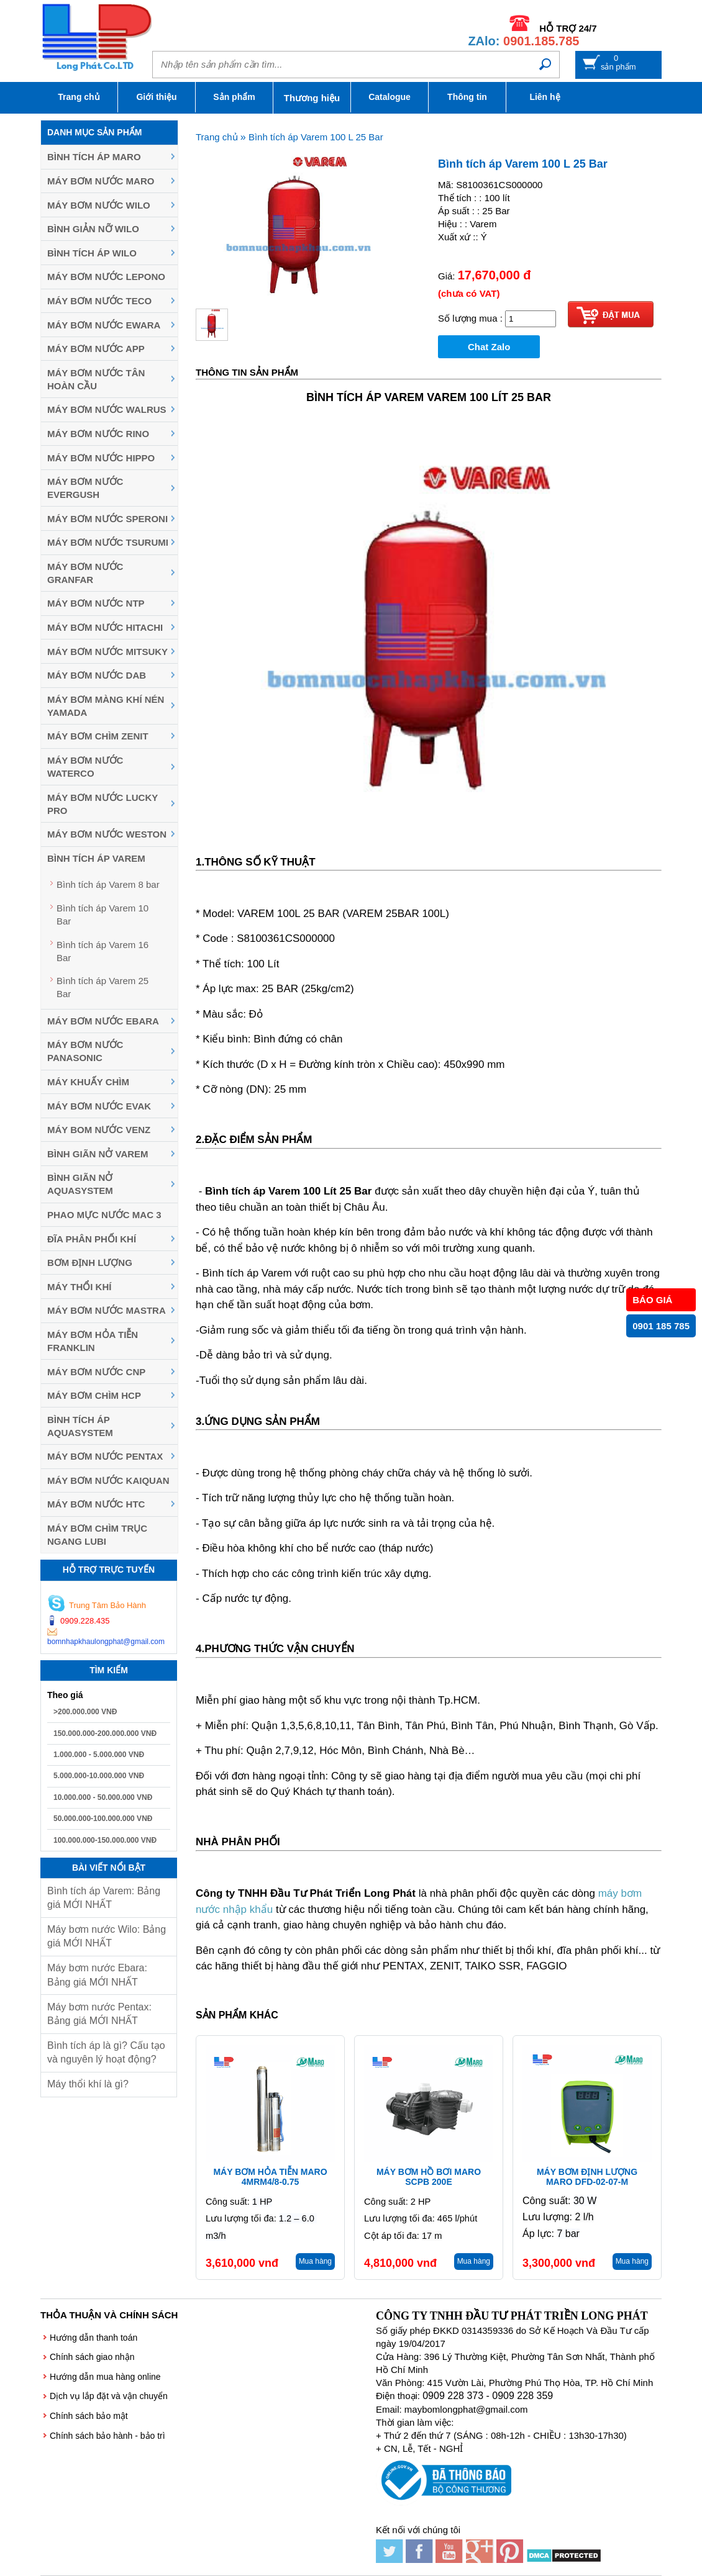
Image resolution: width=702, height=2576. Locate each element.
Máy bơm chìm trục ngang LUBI (97, 1535)
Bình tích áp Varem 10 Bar (102, 914)
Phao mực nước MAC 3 (104, 1214)
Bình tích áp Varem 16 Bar (102, 951)
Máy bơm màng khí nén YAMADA (105, 706)
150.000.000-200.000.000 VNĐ (105, 1733)
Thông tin (467, 97)
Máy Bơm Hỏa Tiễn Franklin (92, 1341)
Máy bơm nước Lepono (106, 276)
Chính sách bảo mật (89, 2416)
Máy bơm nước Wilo (98, 205)
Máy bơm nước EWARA (103, 325)
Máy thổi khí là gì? (88, 2084)
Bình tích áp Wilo (92, 253)
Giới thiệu (156, 97)
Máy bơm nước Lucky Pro (102, 804)
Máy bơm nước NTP (96, 603)
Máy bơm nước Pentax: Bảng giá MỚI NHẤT (99, 2014)
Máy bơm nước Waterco (85, 767)
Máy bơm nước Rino (98, 433)
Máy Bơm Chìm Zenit (97, 736)
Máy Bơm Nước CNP (96, 1372)
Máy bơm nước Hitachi (105, 627)
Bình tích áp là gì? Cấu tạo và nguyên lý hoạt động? (106, 2052)
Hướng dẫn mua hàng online (105, 2377)
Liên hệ (544, 97)
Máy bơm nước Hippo (101, 458)
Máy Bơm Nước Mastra (106, 1310)
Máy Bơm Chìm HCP (94, 1395)
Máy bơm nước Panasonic (85, 1051)
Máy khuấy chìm (88, 1082)
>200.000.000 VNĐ (85, 1711)
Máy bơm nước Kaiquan (108, 1480)
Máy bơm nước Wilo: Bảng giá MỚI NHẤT (106, 1936)
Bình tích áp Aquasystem (80, 1426)
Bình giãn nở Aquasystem (80, 1184)
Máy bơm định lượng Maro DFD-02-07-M (587, 2177)
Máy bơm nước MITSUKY (107, 651)
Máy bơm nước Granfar (85, 573)
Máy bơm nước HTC (96, 1504)
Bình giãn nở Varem (97, 1154)
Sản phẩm (234, 97)
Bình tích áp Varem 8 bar (108, 884)
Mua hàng (315, 2261)
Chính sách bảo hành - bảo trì (107, 2436)
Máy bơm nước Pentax (105, 1456)
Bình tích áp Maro (94, 156)
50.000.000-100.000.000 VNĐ (102, 1818)
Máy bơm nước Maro (100, 181)
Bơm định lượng (89, 1262)
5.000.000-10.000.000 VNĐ (98, 1775)
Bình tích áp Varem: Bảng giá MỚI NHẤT (103, 1898)
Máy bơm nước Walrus (106, 409)
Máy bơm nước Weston (106, 834)
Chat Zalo (489, 346)
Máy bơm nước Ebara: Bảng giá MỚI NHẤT (97, 1975)
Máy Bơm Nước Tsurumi (107, 542)
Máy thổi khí (79, 1286)
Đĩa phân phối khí (91, 1239)
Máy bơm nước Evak (99, 1106)
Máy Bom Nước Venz (98, 1129)
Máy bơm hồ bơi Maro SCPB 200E (428, 2177)
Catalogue (389, 97)
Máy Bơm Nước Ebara (103, 1021)
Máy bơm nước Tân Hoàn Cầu (96, 379)
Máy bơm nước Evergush (85, 488)
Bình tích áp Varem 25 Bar (102, 987)
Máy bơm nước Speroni (107, 518)
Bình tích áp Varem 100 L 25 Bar (315, 137)
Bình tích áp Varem (96, 858)
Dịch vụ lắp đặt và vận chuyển (109, 2396)
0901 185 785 (661, 1326)
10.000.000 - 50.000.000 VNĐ (102, 1797)
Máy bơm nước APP (96, 348)
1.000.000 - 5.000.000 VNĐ (98, 1754)
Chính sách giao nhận (92, 2357)
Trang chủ (78, 97)
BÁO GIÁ (652, 1300)
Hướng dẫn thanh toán (93, 2338)
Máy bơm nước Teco (99, 301)
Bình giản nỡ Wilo (93, 229)
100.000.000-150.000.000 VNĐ (105, 1840)
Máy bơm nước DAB (96, 675)
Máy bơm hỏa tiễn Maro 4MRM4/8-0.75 (270, 2177)
